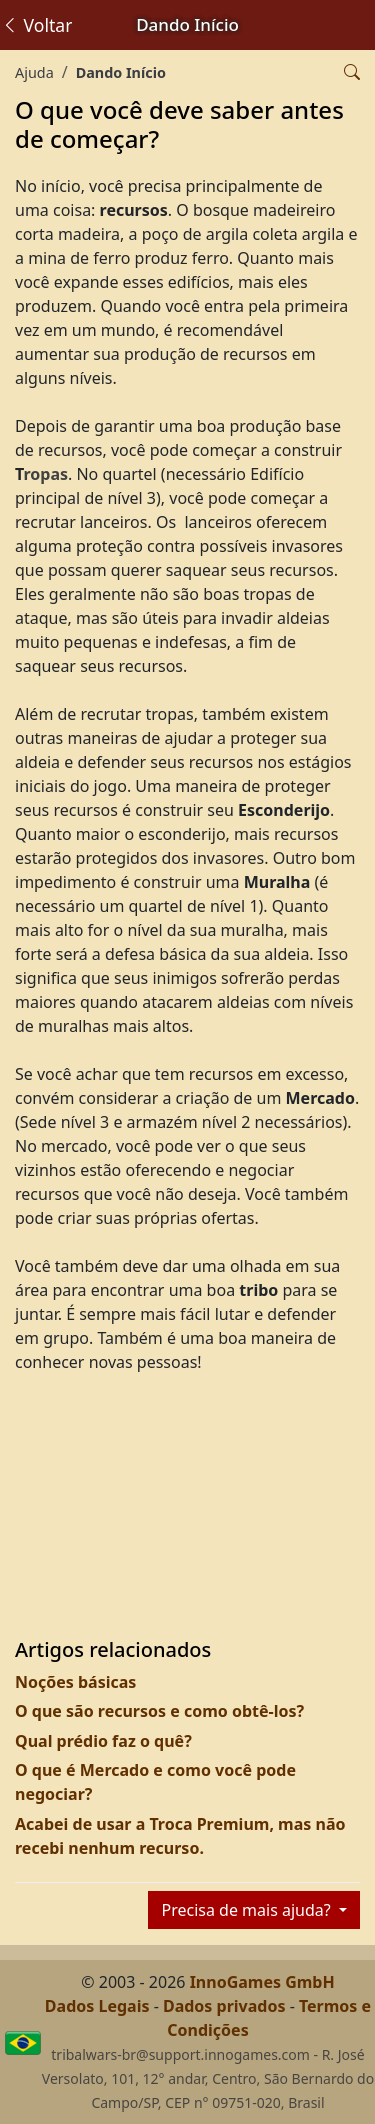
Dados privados (224, 2006)
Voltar (36, 25)
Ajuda (34, 72)
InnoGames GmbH (262, 1982)
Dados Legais (97, 2006)
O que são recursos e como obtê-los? (159, 1711)
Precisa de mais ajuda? (247, 1910)
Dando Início (121, 72)
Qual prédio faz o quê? (103, 1741)
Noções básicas (75, 1682)
